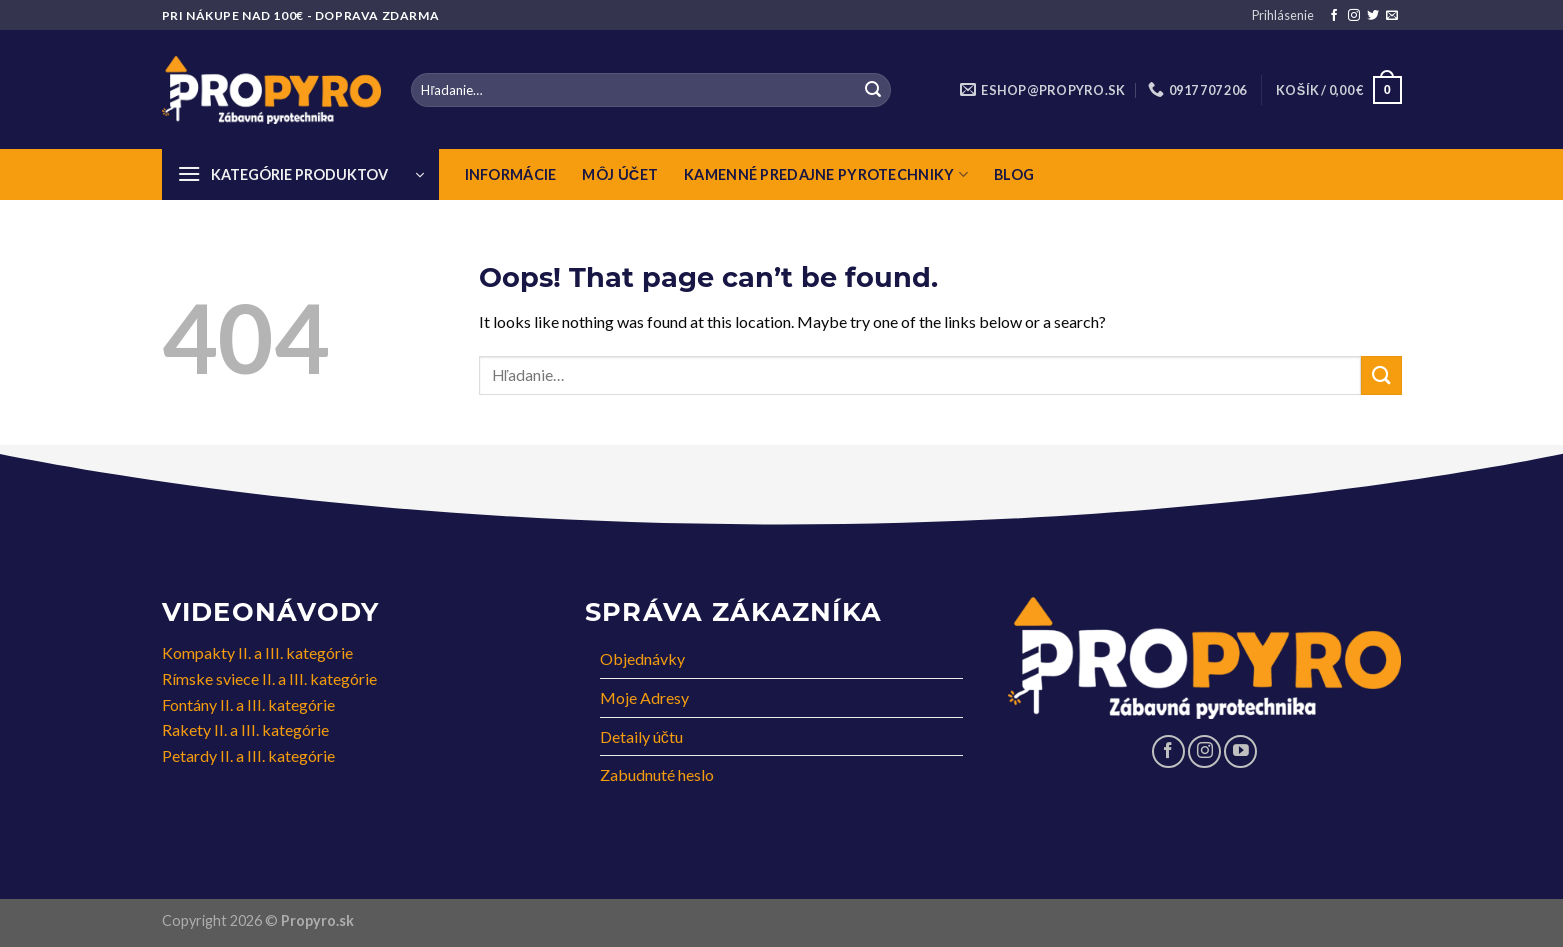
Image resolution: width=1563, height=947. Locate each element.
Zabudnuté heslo (657, 774)
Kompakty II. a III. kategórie (257, 652)
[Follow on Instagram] (1354, 16)
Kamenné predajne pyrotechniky (826, 174)
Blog (1014, 174)
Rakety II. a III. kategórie (245, 729)
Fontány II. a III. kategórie (248, 704)
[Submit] (873, 90)
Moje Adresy (644, 697)
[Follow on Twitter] (1373, 16)
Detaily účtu (641, 736)
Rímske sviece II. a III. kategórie (269, 678)
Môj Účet (620, 174)
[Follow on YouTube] (1240, 751)
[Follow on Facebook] (1334, 16)
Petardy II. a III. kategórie (248, 755)
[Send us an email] (1392, 16)
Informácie (511, 174)
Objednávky (642, 658)
